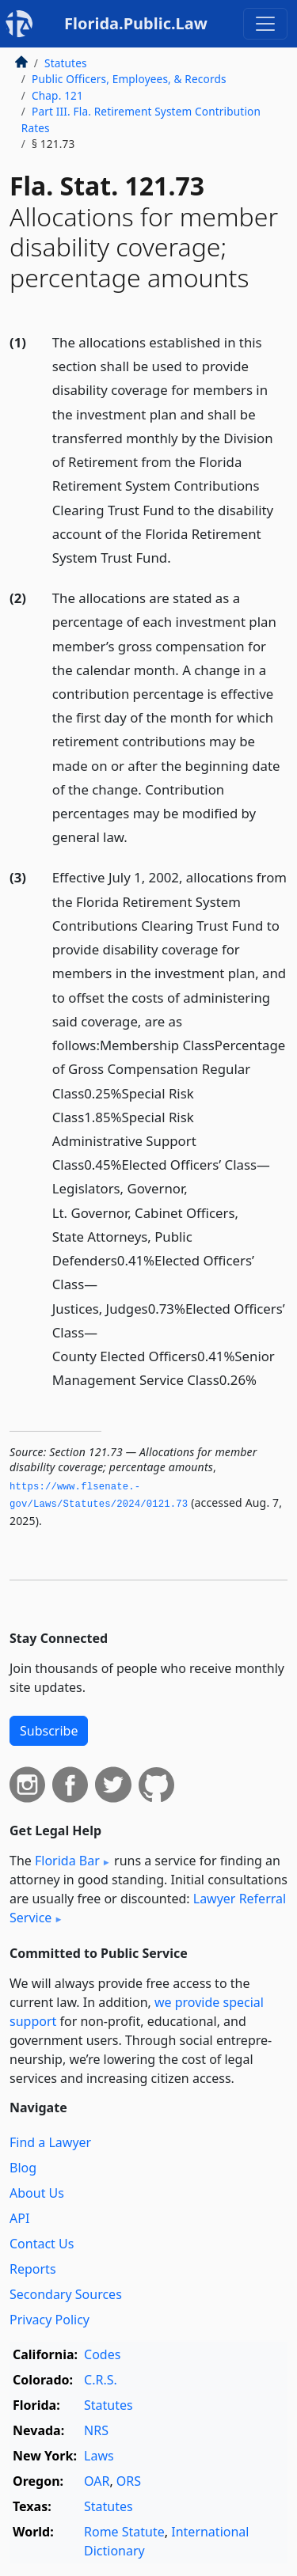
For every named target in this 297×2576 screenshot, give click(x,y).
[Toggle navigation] (265, 24)
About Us (37, 2193)
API (19, 2218)
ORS (128, 2481)
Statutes (65, 62)
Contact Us (42, 2243)
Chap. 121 (57, 95)
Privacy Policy (49, 2319)
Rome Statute (124, 2531)
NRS (96, 2430)
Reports (33, 2269)
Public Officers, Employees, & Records (129, 78)
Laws (99, 2455)
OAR (96, 2481)
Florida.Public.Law (136, 23)
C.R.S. (100, 2379)
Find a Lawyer (50, 2142)
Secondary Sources (66, 2294)
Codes (102, 2354)
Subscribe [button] (49, 1730)
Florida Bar (67, 1860)
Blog (23, 2167)
